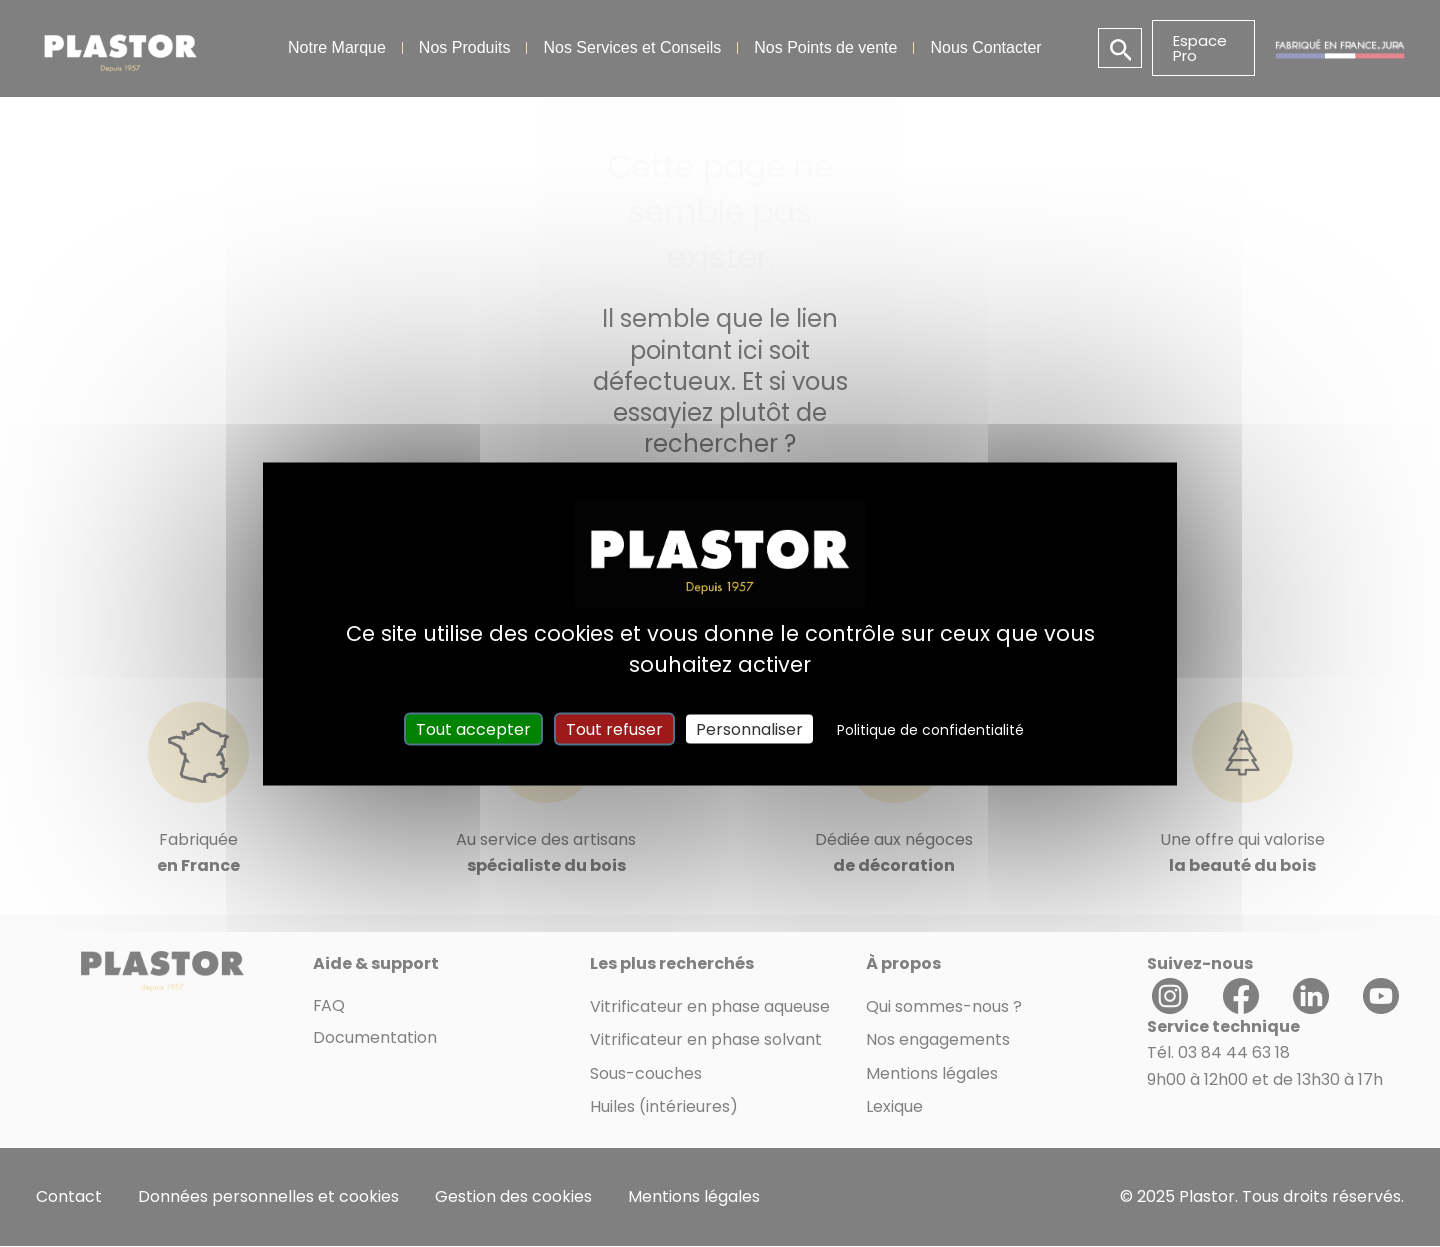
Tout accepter (473, 728)
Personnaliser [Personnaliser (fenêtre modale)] (749, 728)
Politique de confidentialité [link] (930, 729)
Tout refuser (614, 728)
